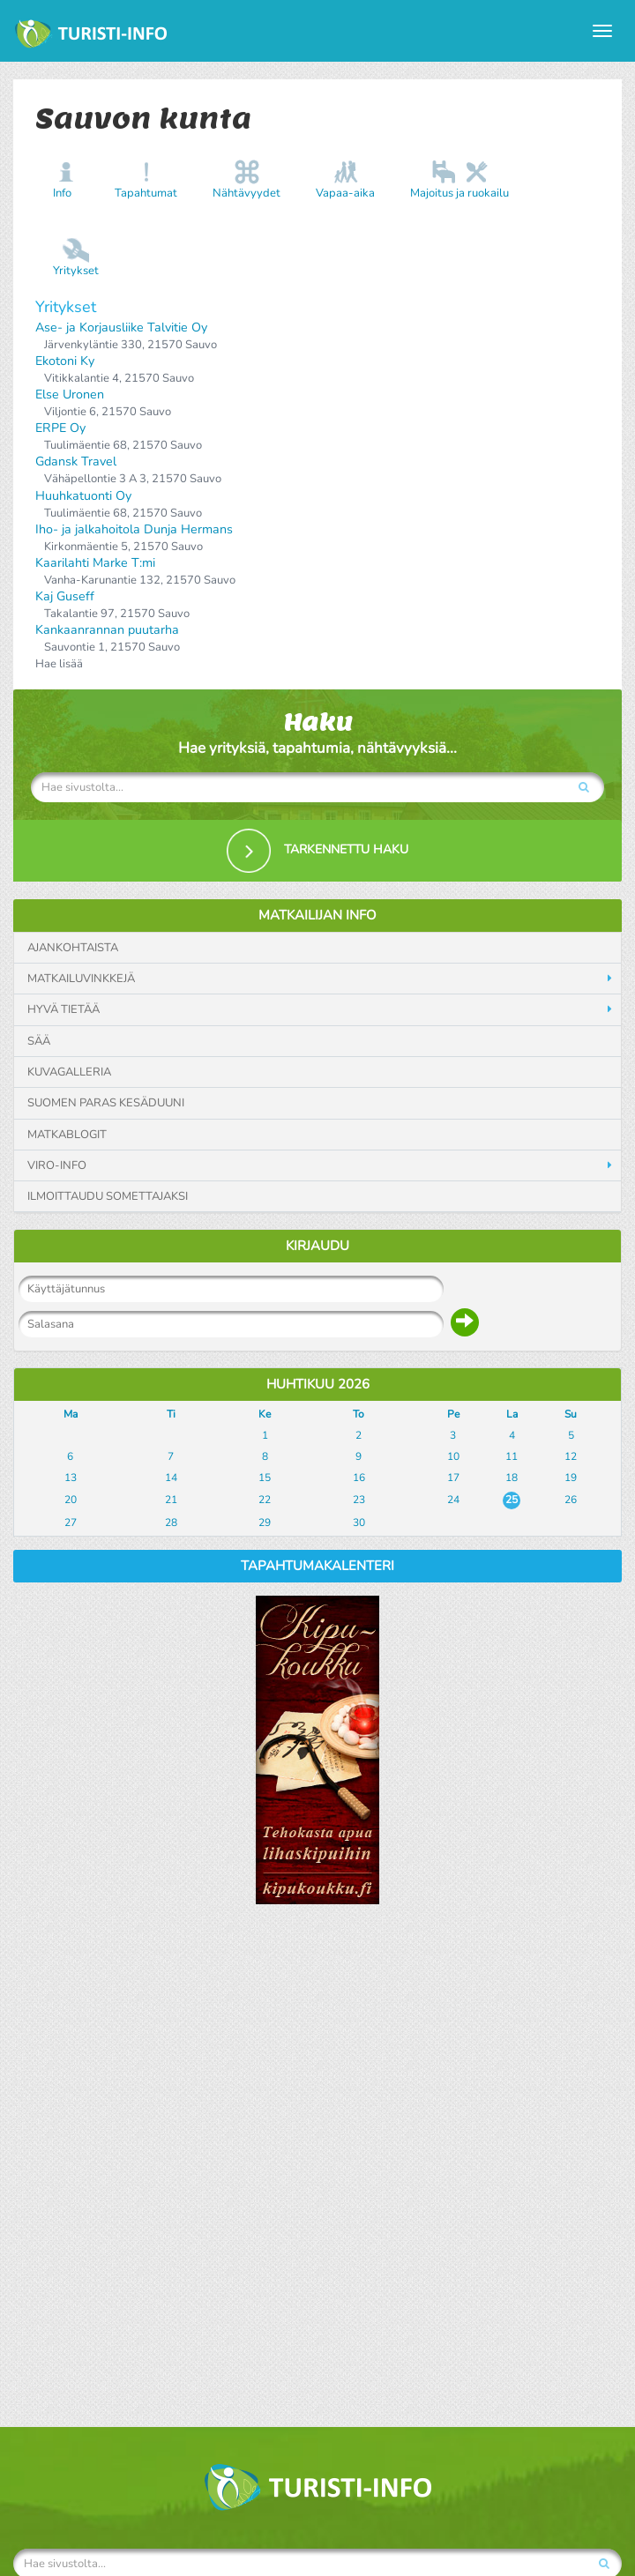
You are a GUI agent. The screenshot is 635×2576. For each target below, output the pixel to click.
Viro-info (56, 1165)
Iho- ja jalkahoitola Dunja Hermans (134, 529)
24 (453, 1500)
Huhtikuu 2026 (318, 1384)
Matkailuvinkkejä (81, 978)
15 (264, 1477)
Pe (453, 1414)
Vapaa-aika (345, 193)
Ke (264, 1414)
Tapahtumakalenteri (317, 1566)
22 (264, 1500)
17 (453, 1477)
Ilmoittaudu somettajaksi (107, 1196)
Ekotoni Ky (64, 361)
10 (453, 1456)
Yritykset (76, 271)
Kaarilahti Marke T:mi (95, 563)
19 (570, 1477)
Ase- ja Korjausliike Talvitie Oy (121, 327)
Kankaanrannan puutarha (107, 630)
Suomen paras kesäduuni (105, 1103)
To (358, 1414)
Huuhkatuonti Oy (83, 496)
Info (62, 193)
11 (511, 1456)
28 (171, 1522)
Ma (71, 1414)
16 (359, 1477)
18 (511, 1477)
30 (359, 1522)
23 (359, 1500)
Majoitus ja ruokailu (459, 193)
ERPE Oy (60, 428)
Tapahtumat (146, 193)
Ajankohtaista (72, 948)
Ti (171, 1414)
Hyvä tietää (63, 1009)
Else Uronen (69, 394)
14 (171, 1477)
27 (70, 1522)
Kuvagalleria (69, 1072)
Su (570, 1414)
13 (70, 1477)
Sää (38, 1041)
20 (70, 1500)
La (512, 1414)
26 (570, 1500)
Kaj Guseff (64, 596)
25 (511, 1500)
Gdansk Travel (75, 461)
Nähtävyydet (246, 193)
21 (171, 1500)
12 (570, 1456)
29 (264, 1522)
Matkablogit (67, 1134)
